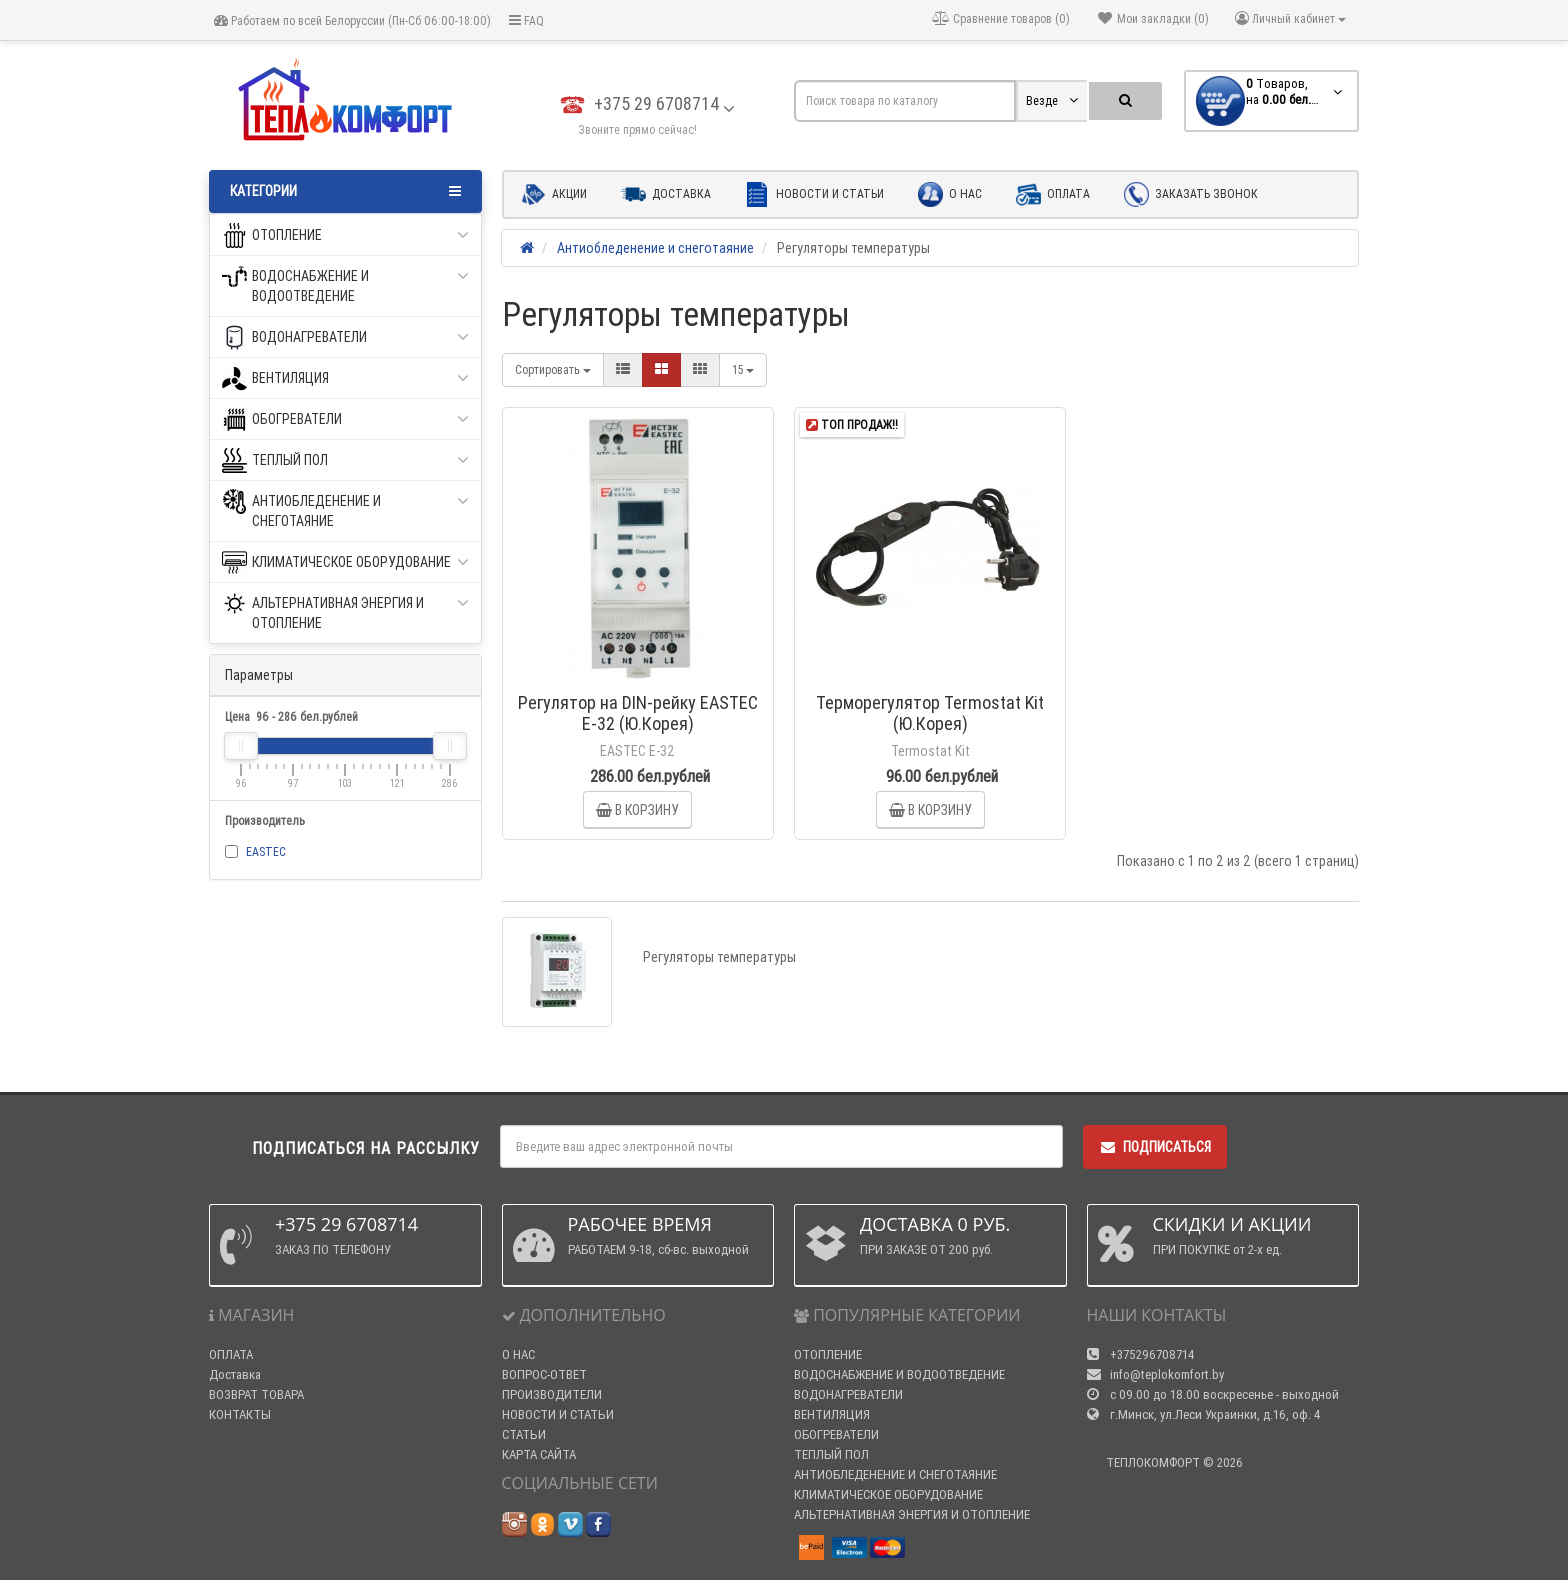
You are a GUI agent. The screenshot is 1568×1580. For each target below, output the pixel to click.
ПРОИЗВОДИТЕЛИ (552, 1394)
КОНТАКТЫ (240, 1414)
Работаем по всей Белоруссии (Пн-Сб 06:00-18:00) (352, 20)
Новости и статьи (814, 194)
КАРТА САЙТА (539, 1454)
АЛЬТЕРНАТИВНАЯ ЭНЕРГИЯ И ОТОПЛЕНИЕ (345, 611)
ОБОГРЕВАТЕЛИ (345, 419)
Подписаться (1155, 1147)
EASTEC (266, 851)
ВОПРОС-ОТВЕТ (544, 1374)
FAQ (526, 20)
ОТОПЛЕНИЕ (345, 235)
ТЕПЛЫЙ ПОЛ (345, 460)
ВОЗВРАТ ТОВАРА (256, 1394)
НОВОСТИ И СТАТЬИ (558, 1414)
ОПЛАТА (231, 1354)
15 (743, 369)
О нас (950, 194)
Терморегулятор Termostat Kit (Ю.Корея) (930, 713)
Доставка (666, 194)
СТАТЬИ (524, 1434)
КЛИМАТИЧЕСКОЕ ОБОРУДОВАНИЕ (345, 562)
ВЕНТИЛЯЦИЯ (345, 378)
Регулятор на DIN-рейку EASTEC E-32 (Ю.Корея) (638, 713)
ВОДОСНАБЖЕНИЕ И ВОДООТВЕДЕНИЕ (345, 284)
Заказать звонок (1191, 194)
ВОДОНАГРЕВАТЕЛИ (345, 337)
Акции (554, 194)
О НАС (518, 1354)
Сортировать (553, 369)
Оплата (1053, 194)
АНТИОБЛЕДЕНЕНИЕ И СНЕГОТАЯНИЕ (345, 509)
